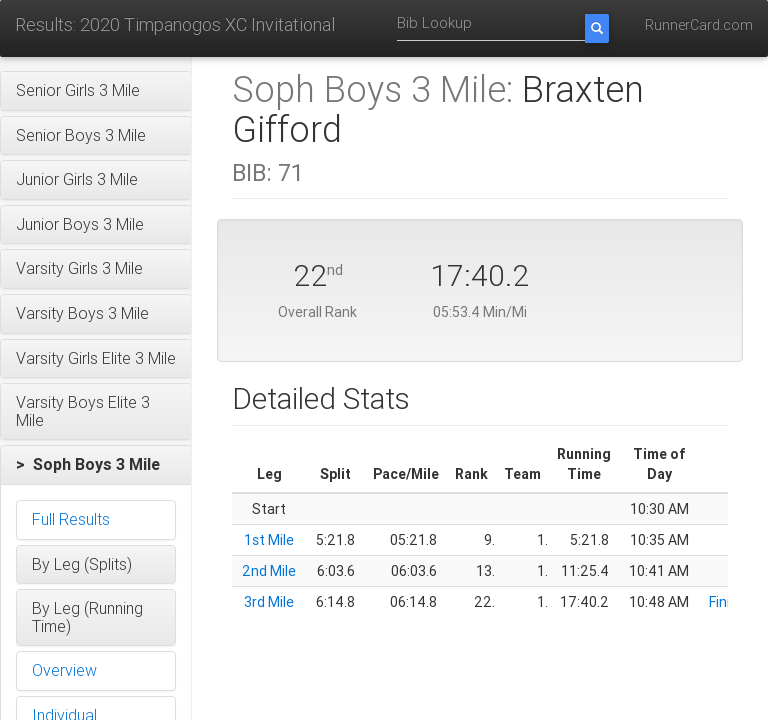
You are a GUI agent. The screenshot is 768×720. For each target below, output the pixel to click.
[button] (96, 91)
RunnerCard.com (699, 25)
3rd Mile (269, 602)
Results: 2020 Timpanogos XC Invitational (175, 24)
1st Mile (269, 540)
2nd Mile (269, 571)
